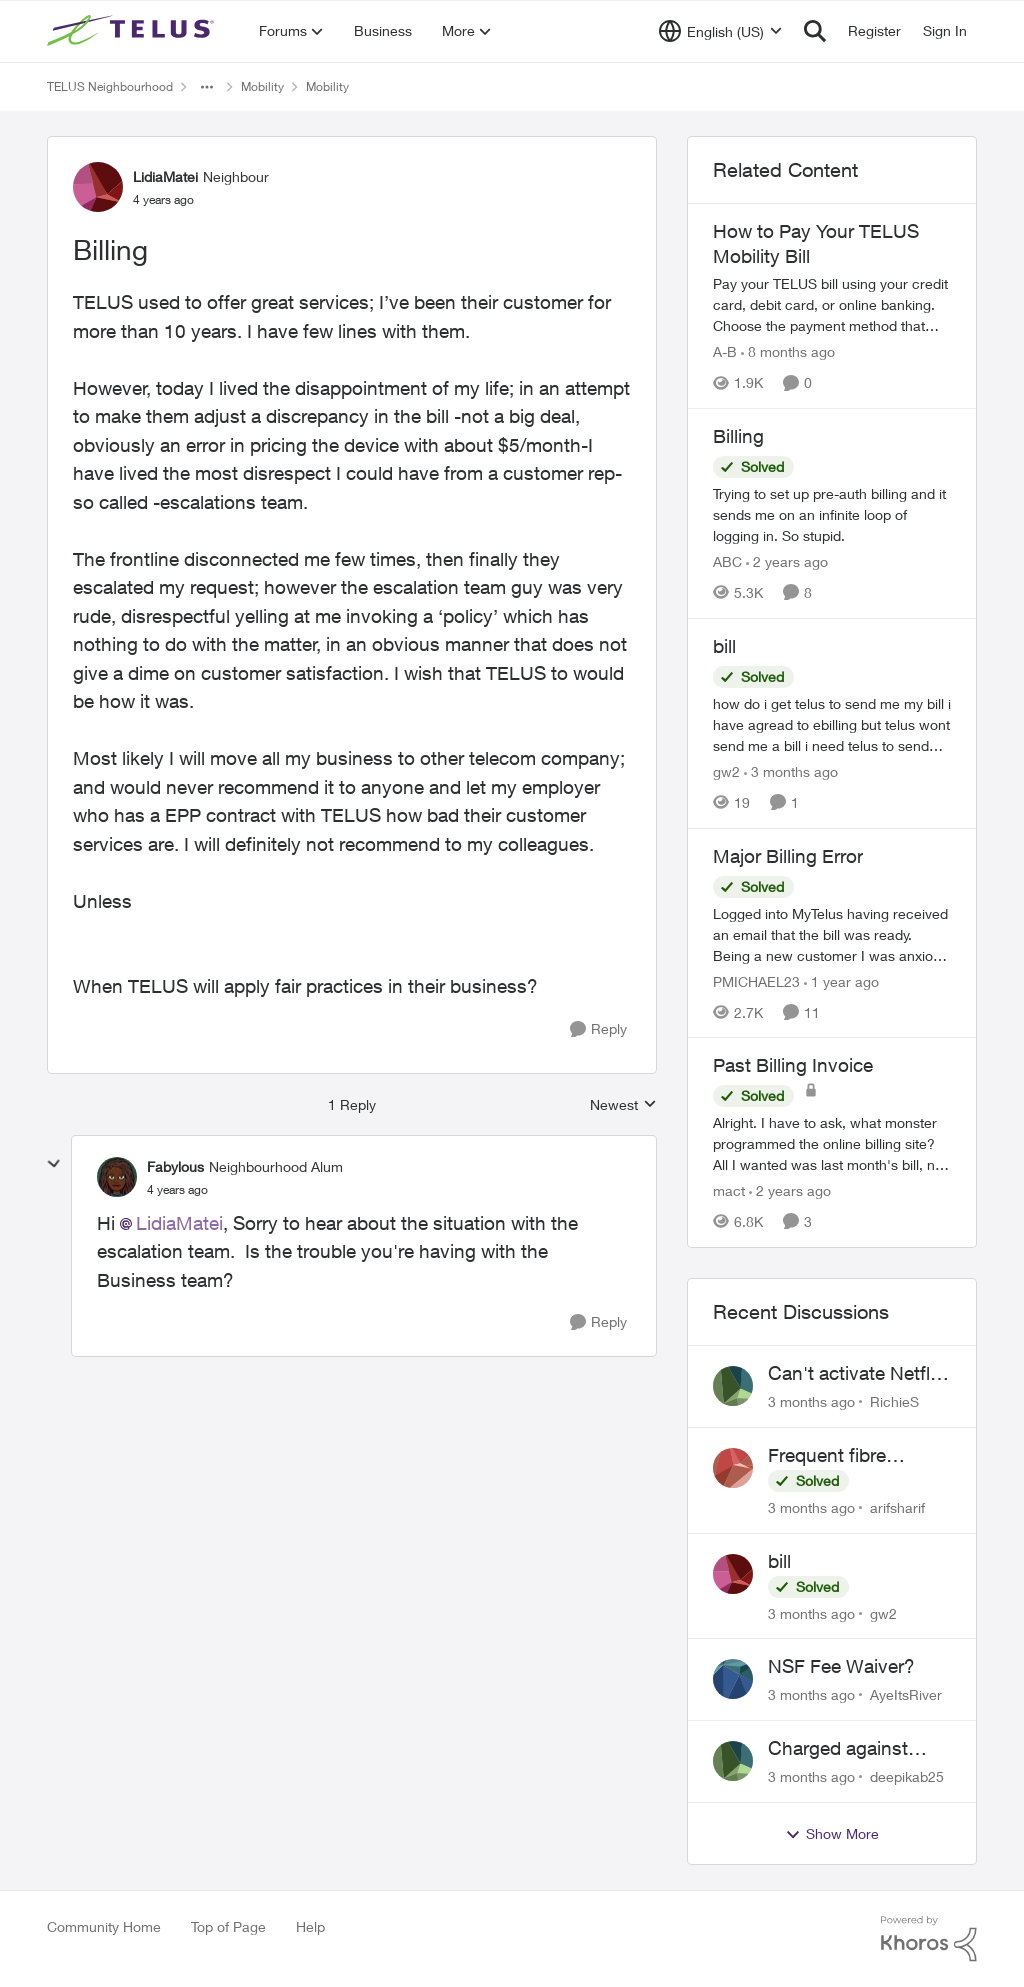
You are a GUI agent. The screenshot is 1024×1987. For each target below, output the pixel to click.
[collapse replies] (54, 1164)
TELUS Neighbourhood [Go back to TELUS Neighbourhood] (110, 86)
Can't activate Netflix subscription (856, 1374)
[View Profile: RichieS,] (733, 1386)
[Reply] (598, 1029)
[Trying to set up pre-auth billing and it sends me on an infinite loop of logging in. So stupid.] (832, 514)
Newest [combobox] (623, 1105)
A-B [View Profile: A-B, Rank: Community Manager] (725, 351)
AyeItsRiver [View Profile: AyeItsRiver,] (906, 1694)
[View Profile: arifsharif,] (733, 1468)
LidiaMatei (179, 1223)
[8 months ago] (788, 351)
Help (310, 1926)
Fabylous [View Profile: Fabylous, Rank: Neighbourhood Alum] (175, 1166)
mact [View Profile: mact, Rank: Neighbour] (729, 1190)
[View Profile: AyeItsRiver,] (733, 1679)
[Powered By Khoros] (929, 1939)
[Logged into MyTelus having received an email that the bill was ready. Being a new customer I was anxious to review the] (832, 933)
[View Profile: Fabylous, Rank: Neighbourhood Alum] (117, 1177)
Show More (832, 1834)
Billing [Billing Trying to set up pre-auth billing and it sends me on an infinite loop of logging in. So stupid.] (738, 436)
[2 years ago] (787, 561)
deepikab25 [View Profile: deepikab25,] (907, 1776)
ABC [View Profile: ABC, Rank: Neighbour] (727, 561)
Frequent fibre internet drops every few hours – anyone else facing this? (852, 1456)
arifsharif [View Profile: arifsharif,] (897, 1507)
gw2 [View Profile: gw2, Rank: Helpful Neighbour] (726, 771)
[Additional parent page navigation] (207, 87)
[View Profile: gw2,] (733, 1574)
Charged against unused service (838, 1749)
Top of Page (228, 1926)
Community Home (104, 1926)
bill (779, 1561)
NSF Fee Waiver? (841, 1666)
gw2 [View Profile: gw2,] (883, 1612)
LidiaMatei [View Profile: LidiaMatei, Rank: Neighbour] (165, 176)
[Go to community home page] (133, 31)
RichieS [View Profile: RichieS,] (894, 1401)
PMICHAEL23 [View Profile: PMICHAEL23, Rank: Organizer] (756, 980)
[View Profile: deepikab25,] (733, 1761)
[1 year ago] (841, 980)
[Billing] (177, 1190)
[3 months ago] (791, 771)
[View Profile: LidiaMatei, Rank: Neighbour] (98, 187)
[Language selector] (720, 31)
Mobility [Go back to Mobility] (262, 86)
